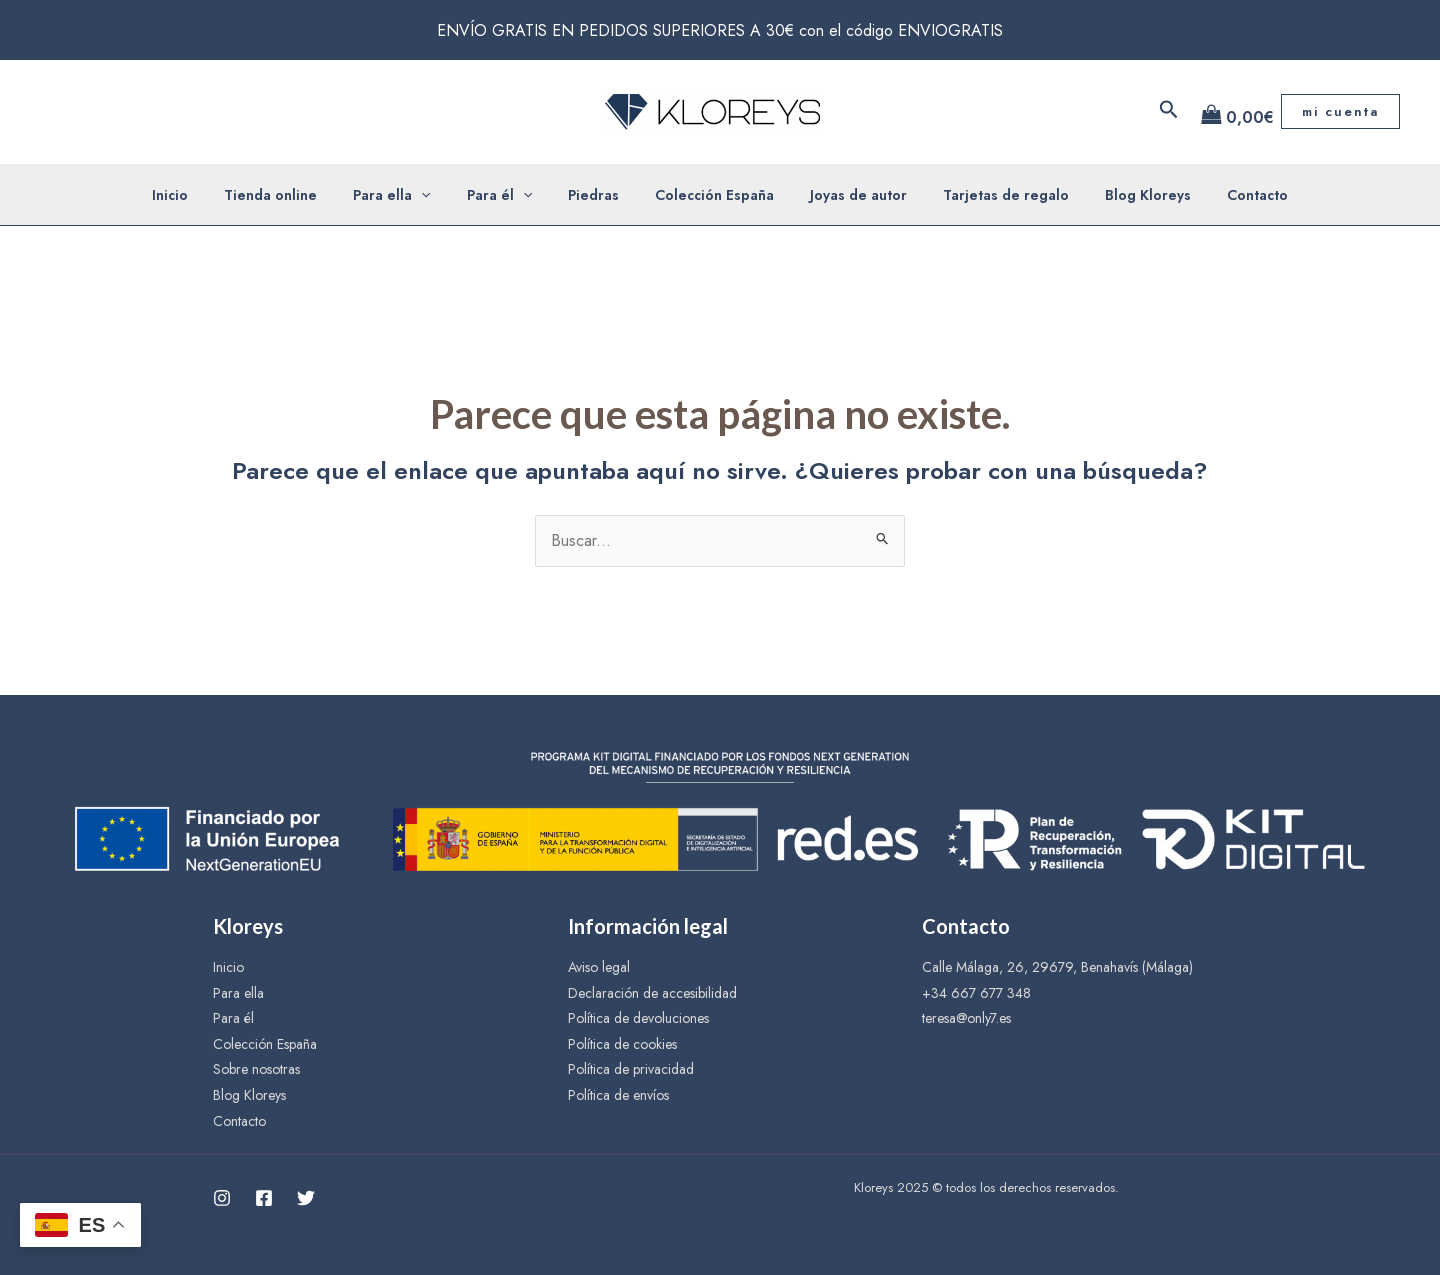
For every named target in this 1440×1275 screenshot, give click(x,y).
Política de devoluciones (638, 1018)
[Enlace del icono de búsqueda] (1169, 111)
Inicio (206, 195)
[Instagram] (222, 1198)
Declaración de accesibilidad (652, 993)
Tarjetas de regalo (986, 195)
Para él (511, 195)
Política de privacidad (631, 1069)
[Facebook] (264, 1198)
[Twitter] (306, 1198)
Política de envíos (618, 1095)
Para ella (411, 195)
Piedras (597, 195)
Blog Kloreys (1120, 195)
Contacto (1221, 195)
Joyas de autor (846, 195)
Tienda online (298, 195)
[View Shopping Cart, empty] (1230, 112)
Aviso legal (599, 967)
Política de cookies (622, 1044)
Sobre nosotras (256, 1069)
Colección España (710, 195)
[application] (441, 195)
